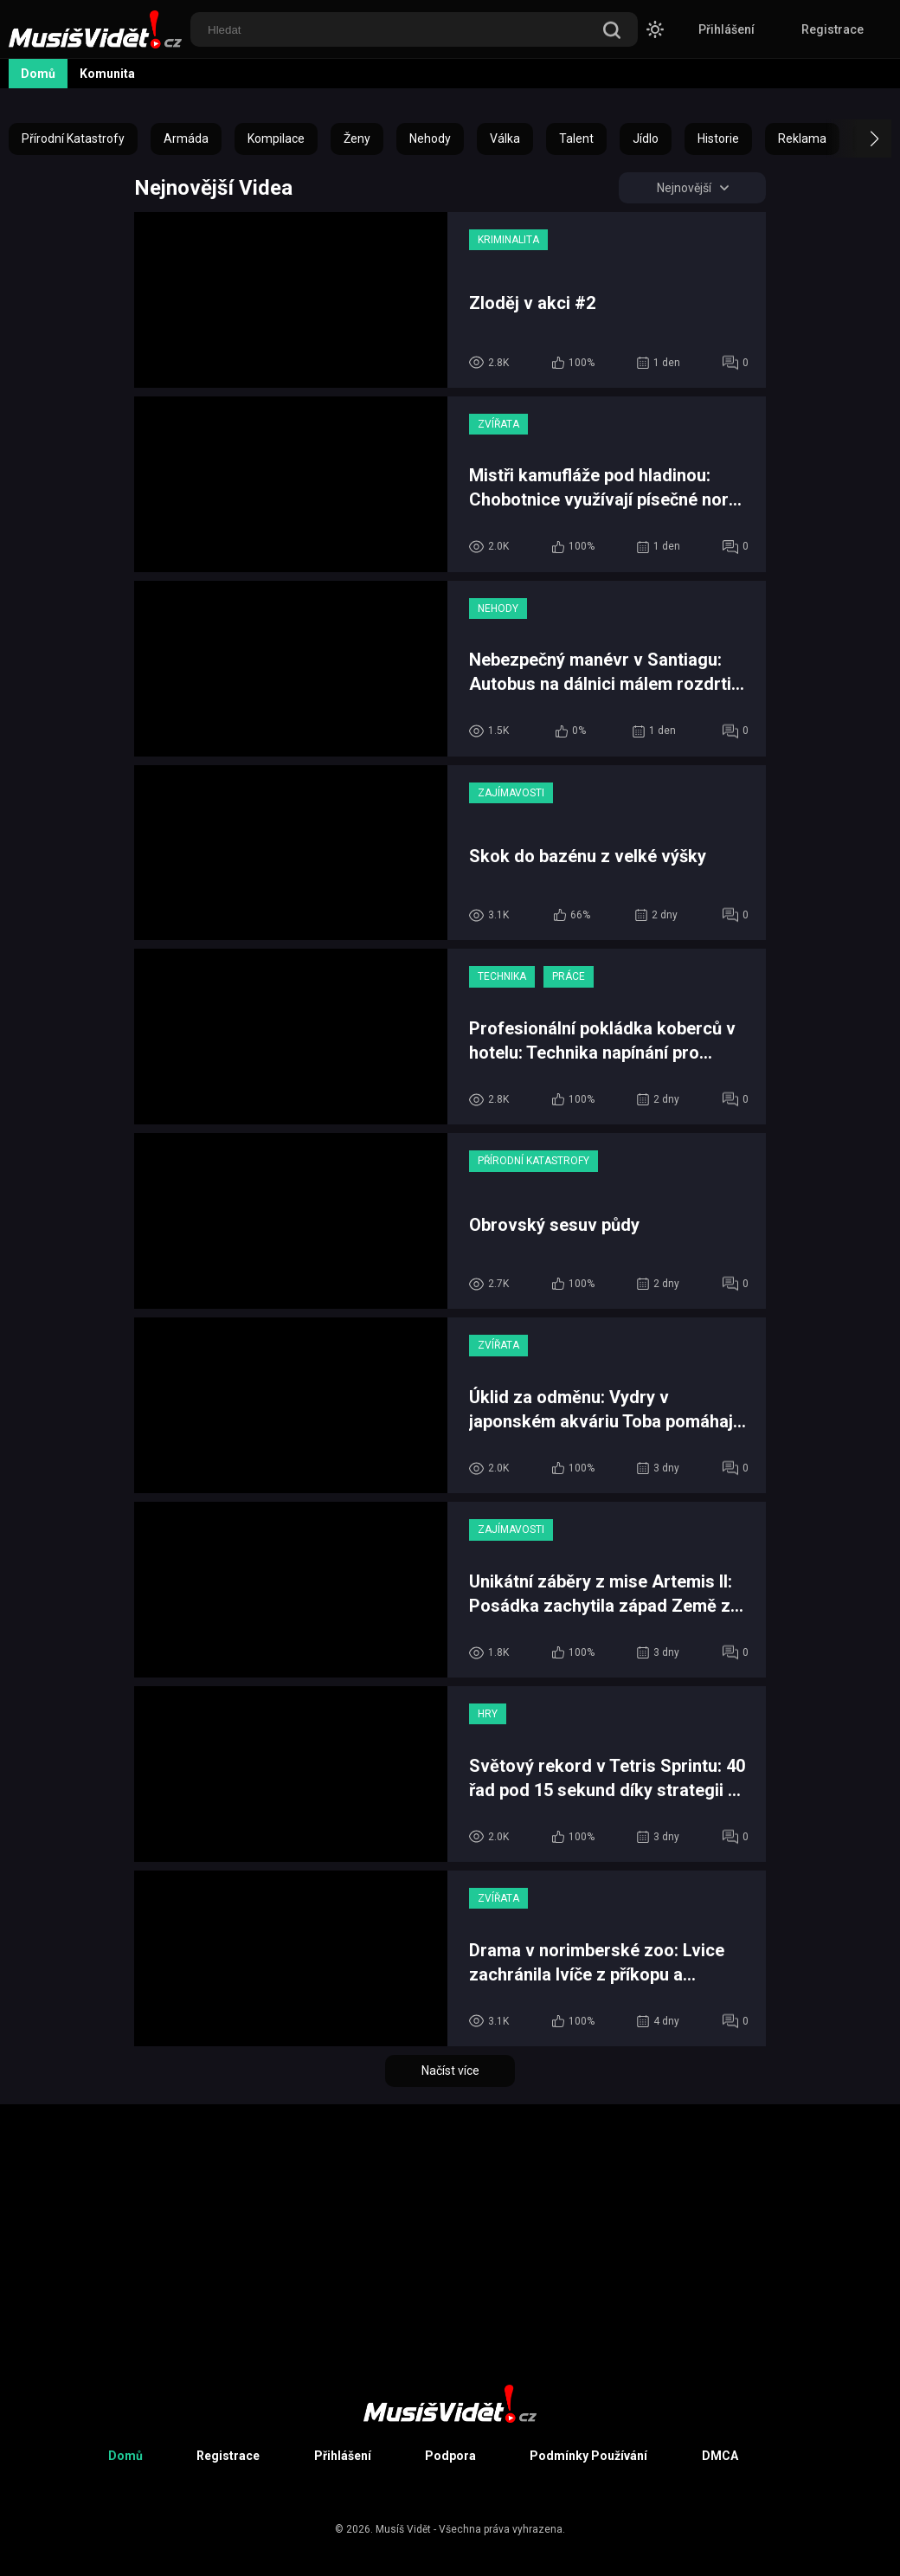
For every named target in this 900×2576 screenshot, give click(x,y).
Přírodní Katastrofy (73, 138)
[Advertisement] (450, 2225)
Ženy (357, 138)
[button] (858, 138)
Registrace (832, 29)
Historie (718, 138)
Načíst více (450, 2070)
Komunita (107, 73)
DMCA (720, 2456)
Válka (505, 138)
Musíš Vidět (403, 2529)
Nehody (430, 138)
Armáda (186, 138)
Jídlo (646, 138)
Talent (576, 138)
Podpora (450, 2456)
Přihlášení (726, 29)
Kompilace (276, 138)
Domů (38, 73)
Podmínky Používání (588, 2456)
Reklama (802, 138)
